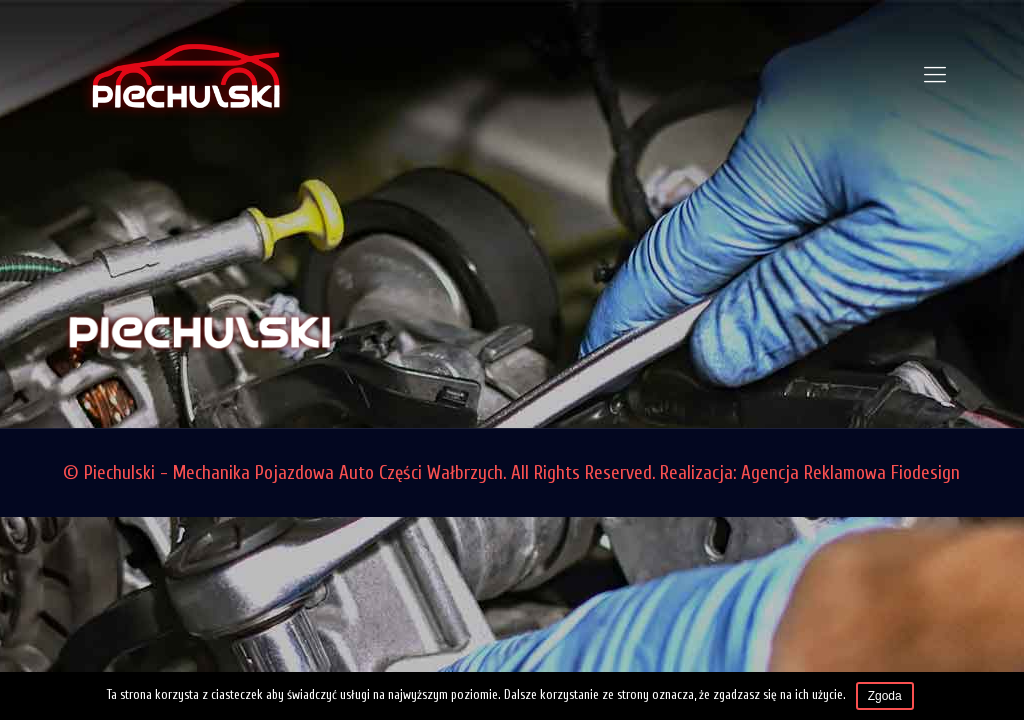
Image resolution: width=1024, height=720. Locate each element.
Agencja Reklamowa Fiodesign (850, 473)
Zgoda (885, 696)
